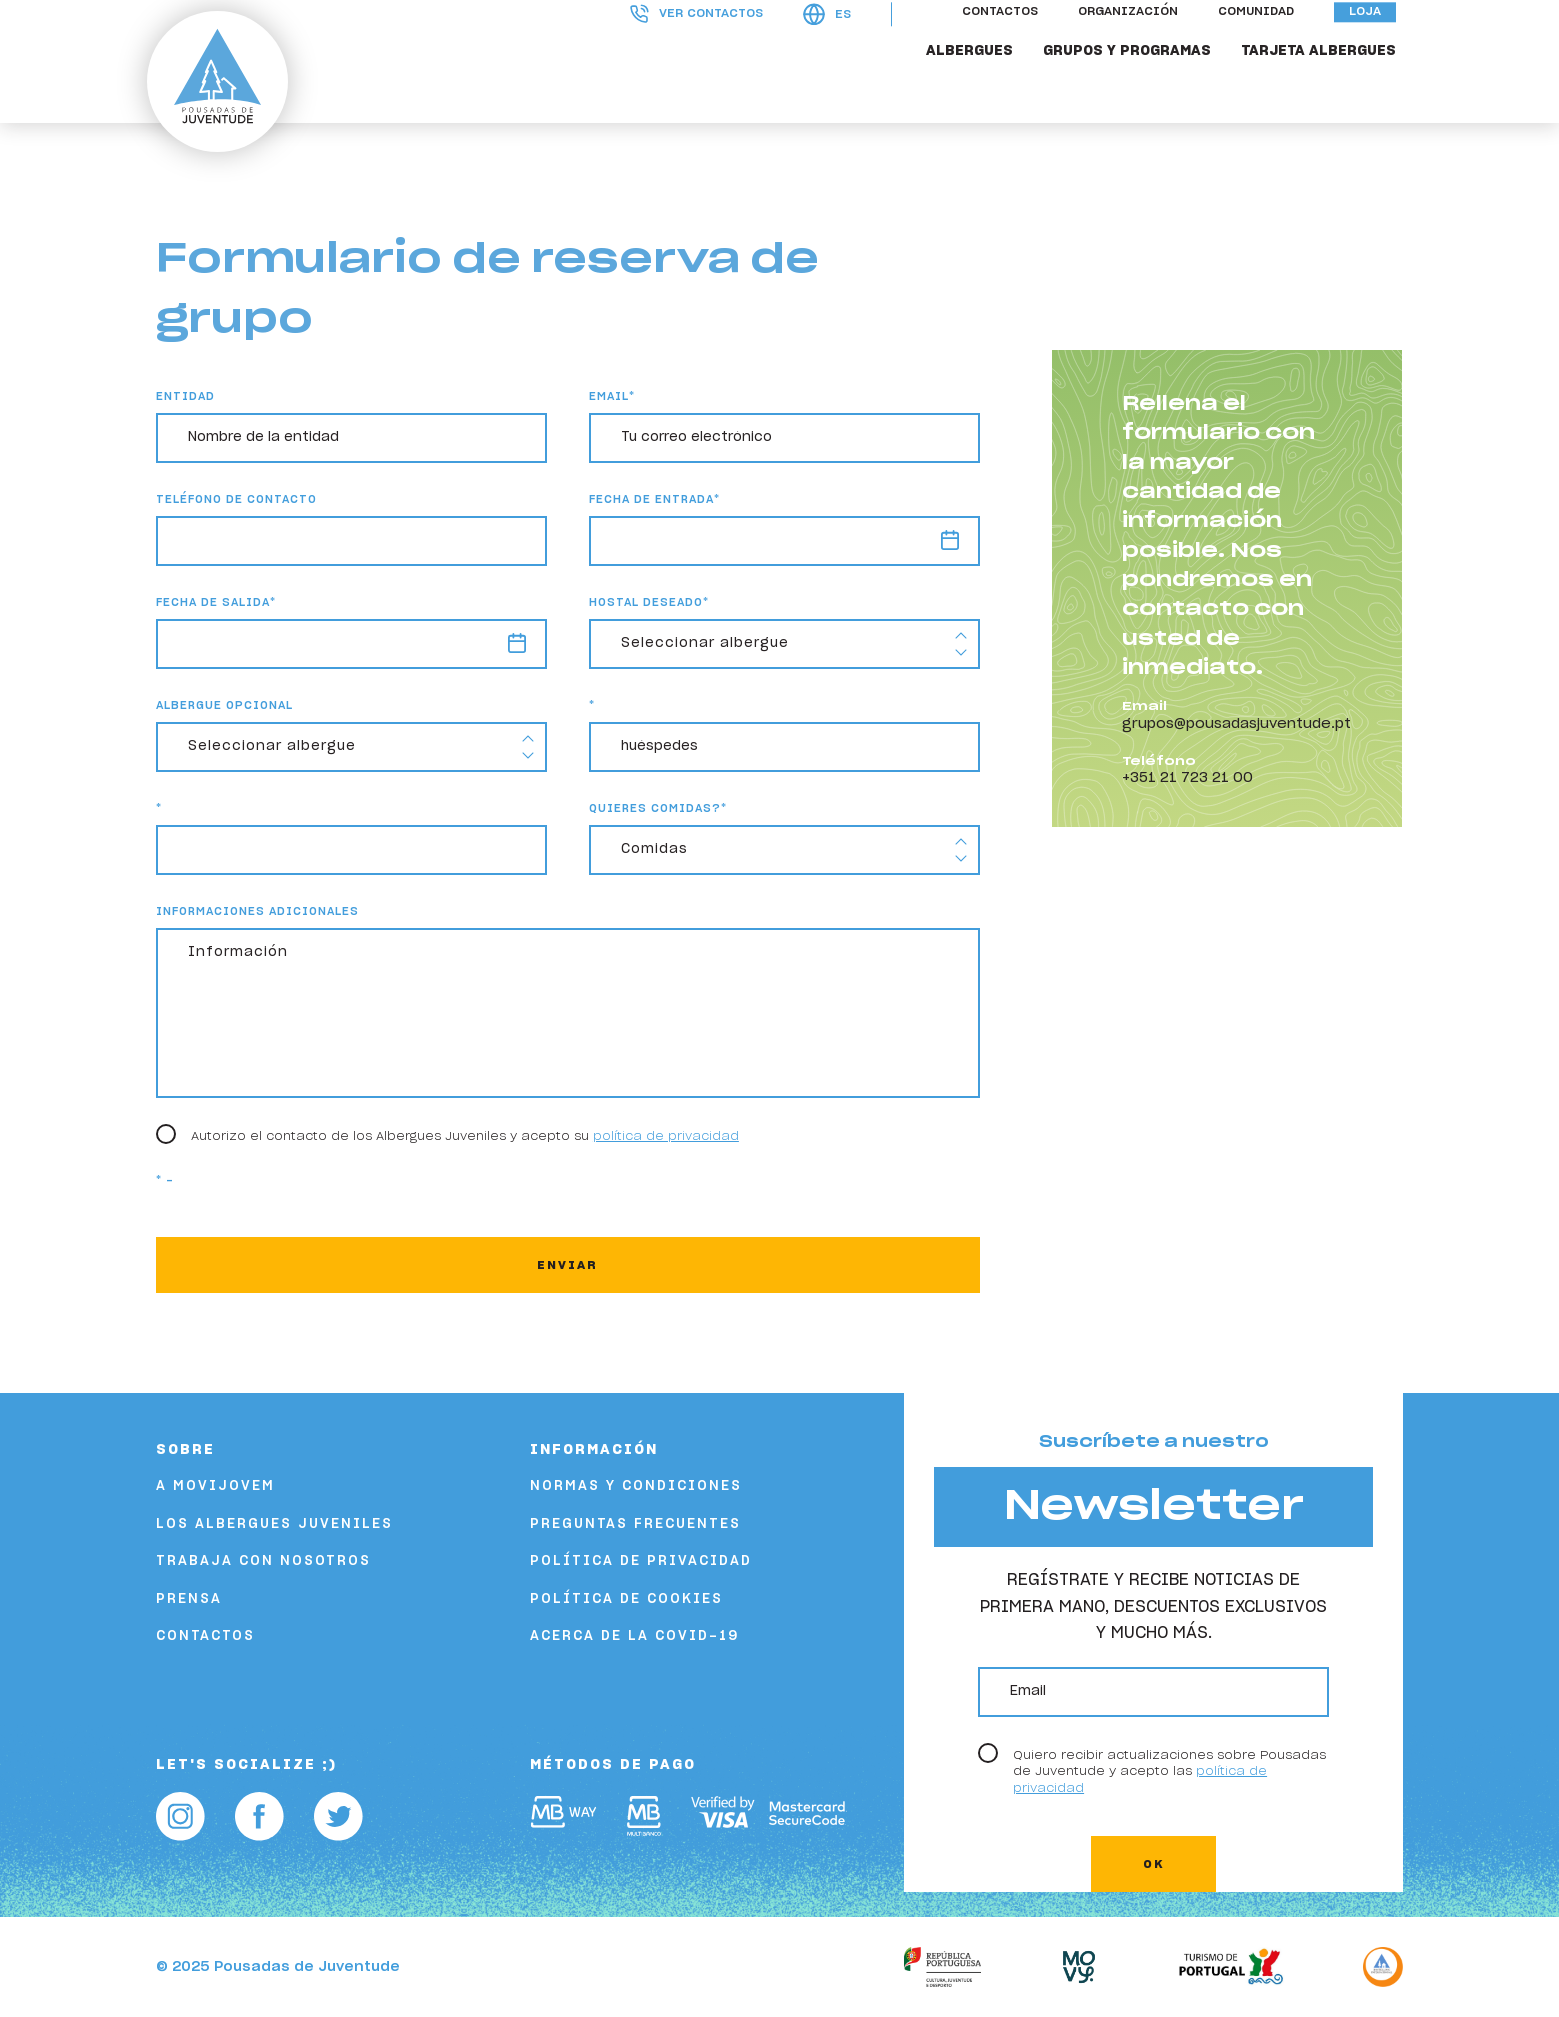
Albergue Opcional (224, 705)
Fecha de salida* (216, 602)
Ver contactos (703, 44)
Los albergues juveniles (274, 1524)
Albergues (976, 82)
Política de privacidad (641, 1561)
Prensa (189, 1599)
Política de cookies (626, 1599)
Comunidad (1263, 43)
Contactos (1007, 43)
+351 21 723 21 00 (1187, 778)
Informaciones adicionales (257, 911)
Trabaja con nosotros (263, 1561)
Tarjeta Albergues (1325, 82)
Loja (1372, 43)
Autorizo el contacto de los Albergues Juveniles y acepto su (465, 1136)
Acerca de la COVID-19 (634, 1636)
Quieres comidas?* (658, 808)
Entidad (185, 396)
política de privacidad (666, 1136)
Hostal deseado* (649, 602)
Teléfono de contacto (236, 499)
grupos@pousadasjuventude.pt (1236, 724)
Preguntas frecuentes (635, 1524)
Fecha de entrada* (654, 499)
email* (612, 396)
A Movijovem (215, 1486)
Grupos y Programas (1134, 82)
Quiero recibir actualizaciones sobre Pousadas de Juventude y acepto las (1169, 1771)
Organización (1135, 43)
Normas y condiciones (636, 1486)
